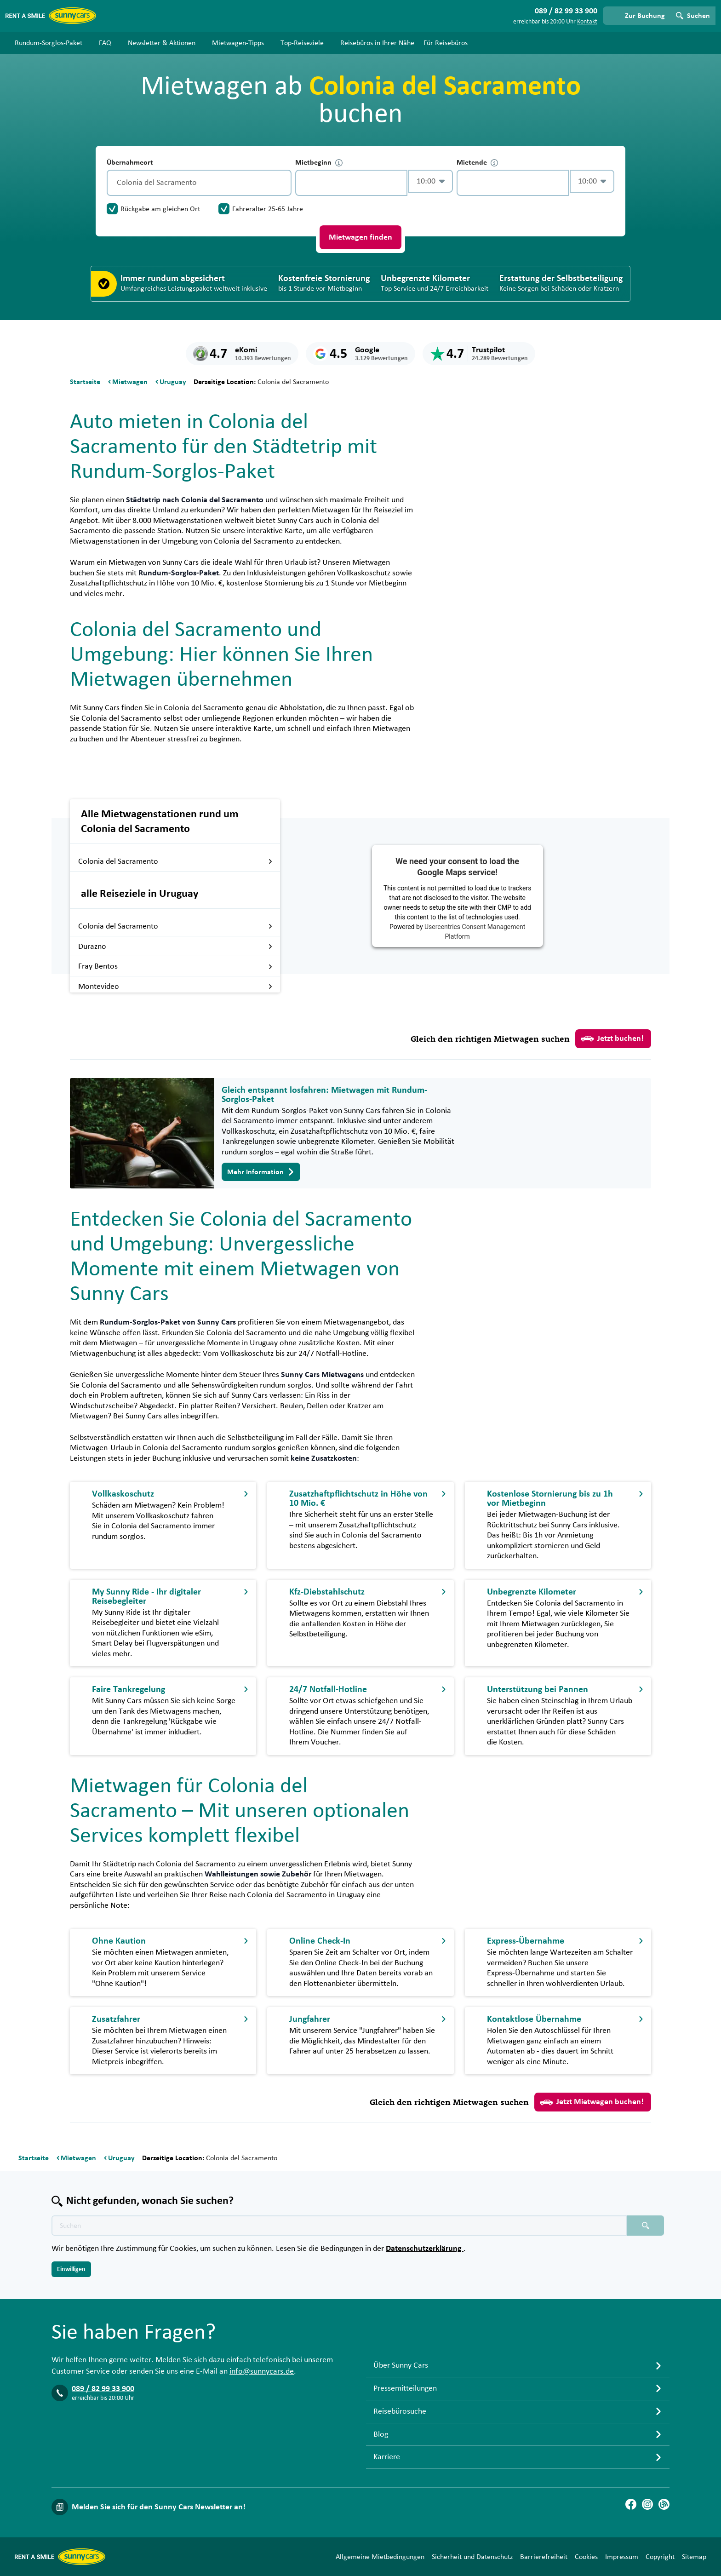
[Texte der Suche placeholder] (339, 2225)
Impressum (621, 2556)
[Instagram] (647, 2504)
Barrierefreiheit (543, 2556)
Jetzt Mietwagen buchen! (592, 2102)
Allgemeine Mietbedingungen (380, 2556)
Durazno (175, 946)
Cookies (586, 2556)
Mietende (477, 162)
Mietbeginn (319, 162)
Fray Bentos (175, 966)
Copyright (660, 2556)
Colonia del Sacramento (175, 861)
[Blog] (664, 2504)
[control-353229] (351, 183)
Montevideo (175, 986)
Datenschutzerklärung (425, 2248)
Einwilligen (71, 2269)
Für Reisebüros (445, 42)
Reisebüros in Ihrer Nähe (377, 42)
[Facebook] (630, 2504)
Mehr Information (261, 1172)
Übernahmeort (130, 162)
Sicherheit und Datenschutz (472, 2556)
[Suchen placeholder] (645, 2225)
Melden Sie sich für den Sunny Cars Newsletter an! (159, 2507)
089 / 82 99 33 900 (103, 2389)
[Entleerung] (282, 183)
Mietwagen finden (360, 237)
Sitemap (694, 2556)
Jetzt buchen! (612, 1038)
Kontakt (587, 21)
